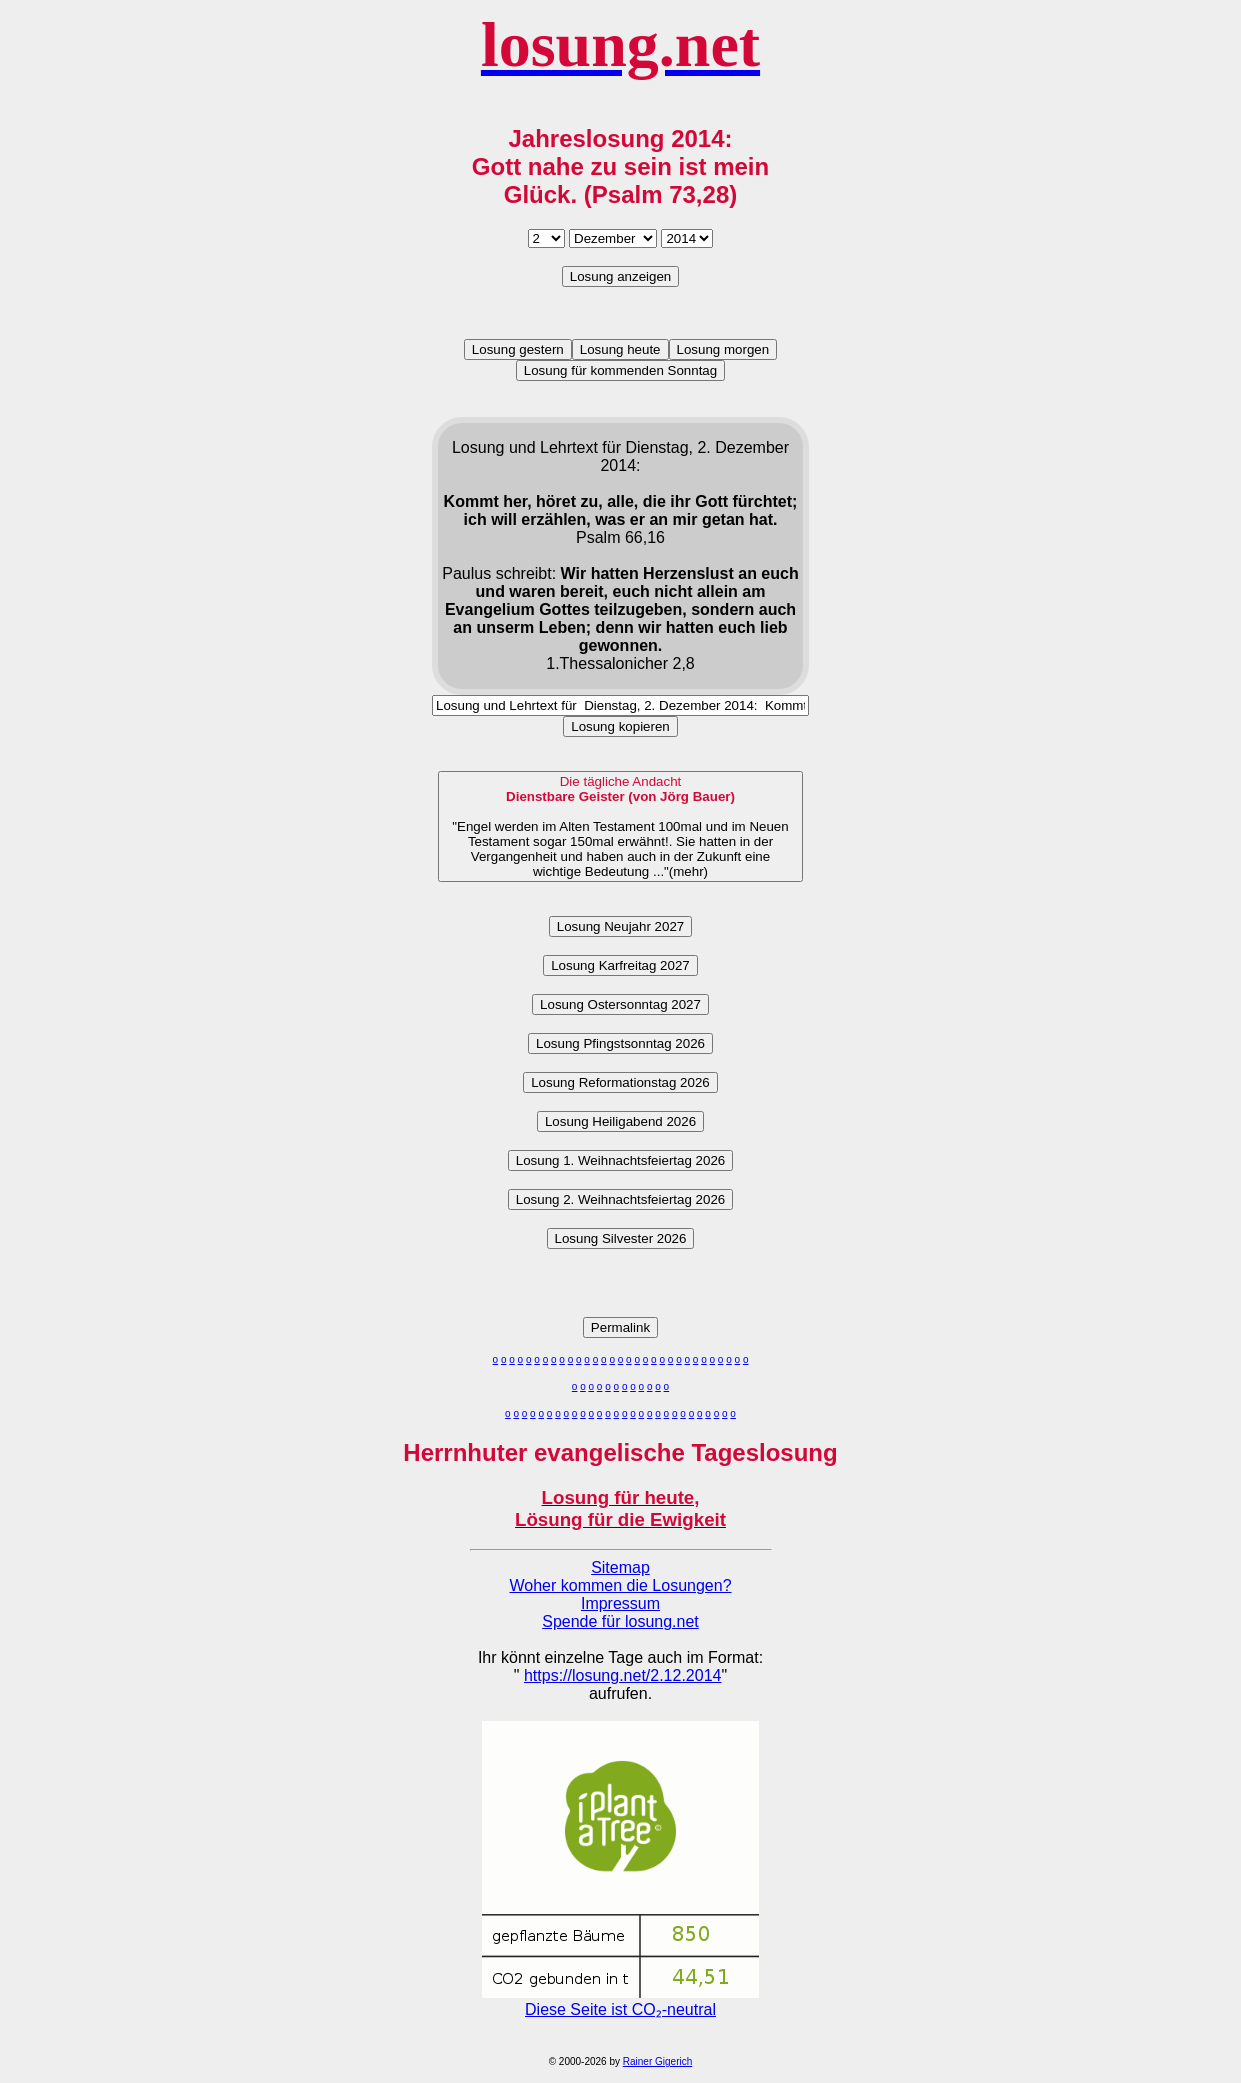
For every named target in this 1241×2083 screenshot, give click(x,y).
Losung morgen (723, 349)
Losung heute (620, 349)
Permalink (620, 1327)
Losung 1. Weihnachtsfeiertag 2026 (620, 1160)
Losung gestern (518, 349)
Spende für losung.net (620, 1621)
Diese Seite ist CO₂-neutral (620, 2001)
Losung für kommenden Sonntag (620, 370)
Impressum (620, 1603)
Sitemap (620, 1567)
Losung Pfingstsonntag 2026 (620, 1043)
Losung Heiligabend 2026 (620, 1121)
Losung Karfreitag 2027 (620, 965)
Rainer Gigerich (657, 2061)
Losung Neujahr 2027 (620, 926)
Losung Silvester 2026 (621, 1238)
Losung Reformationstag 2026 (620, 1082)
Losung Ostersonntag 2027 (620, 1004)
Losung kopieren (620, 726)
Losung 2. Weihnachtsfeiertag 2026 (620, 1199)
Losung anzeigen (621, 276)
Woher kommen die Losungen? (620, 1585)
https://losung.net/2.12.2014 (622, 1675)
